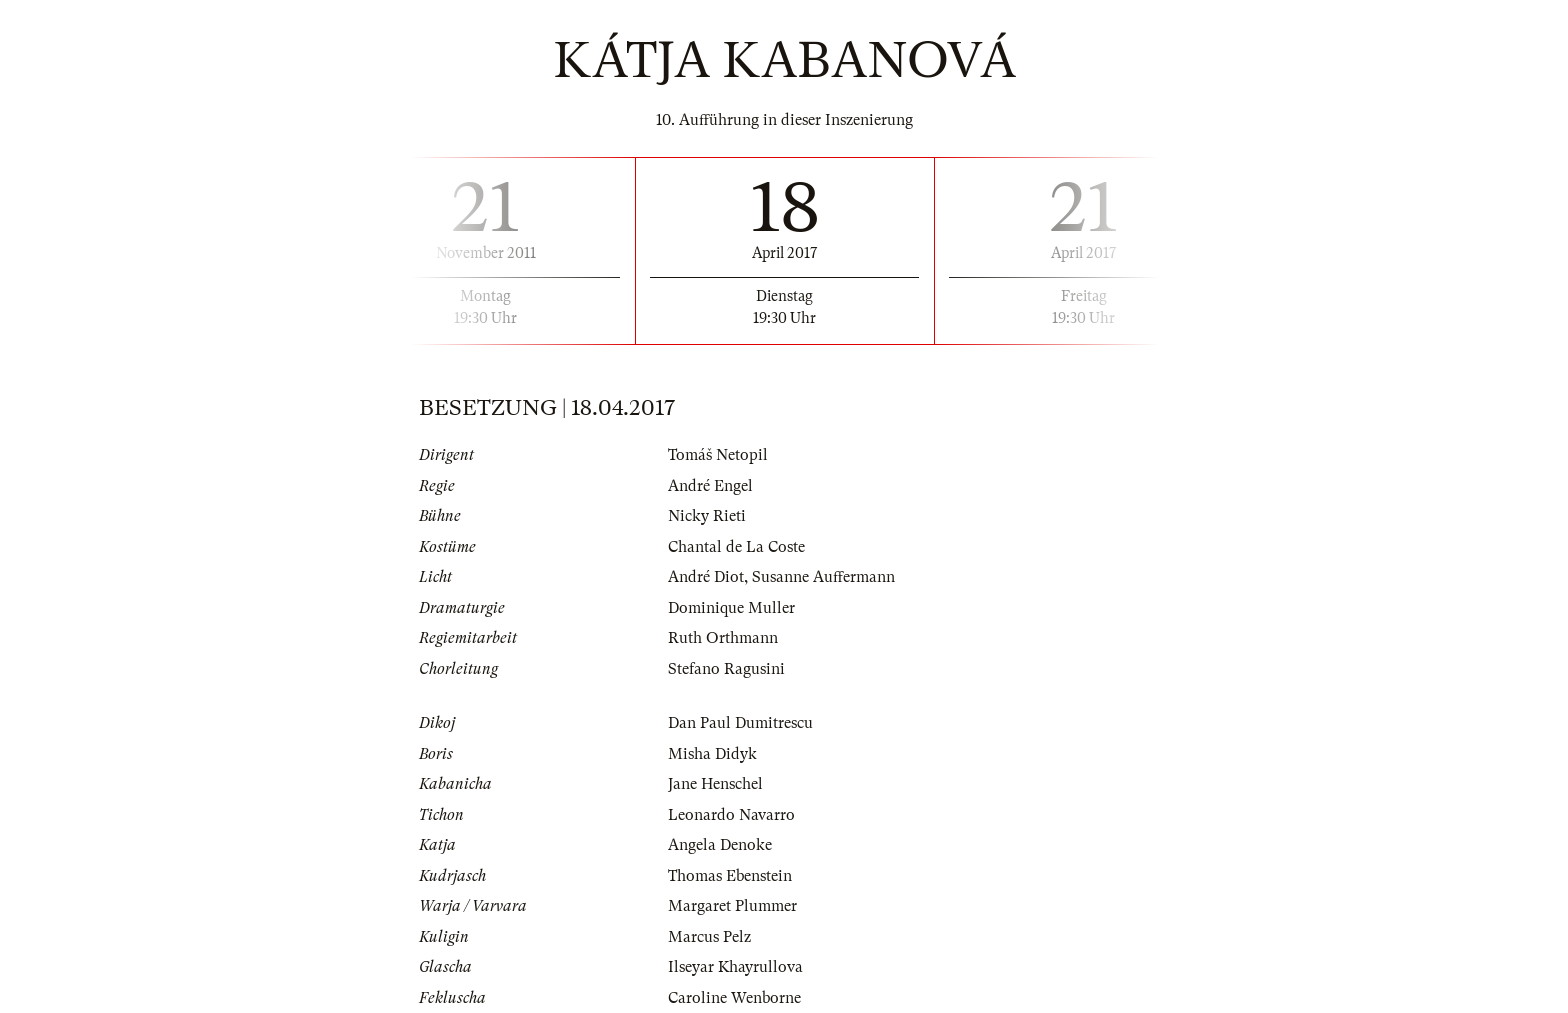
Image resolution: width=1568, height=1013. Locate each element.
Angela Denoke (720, 845)
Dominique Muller (731, 608)
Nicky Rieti (707, 516)
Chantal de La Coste (736, 547)
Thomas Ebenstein (730, 876)
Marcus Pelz (709, 937)
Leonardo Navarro (731, 815)
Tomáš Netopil (718, 455)
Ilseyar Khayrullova (735, 967)
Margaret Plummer (732, 906)
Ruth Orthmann (723, 638)
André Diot (706, 577)
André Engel (710, 486)
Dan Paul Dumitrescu (740, 723)
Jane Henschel (715, 784)
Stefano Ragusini (726, 669)
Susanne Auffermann (823, 577)
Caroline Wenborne (734, 998)
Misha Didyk (712, 754)
